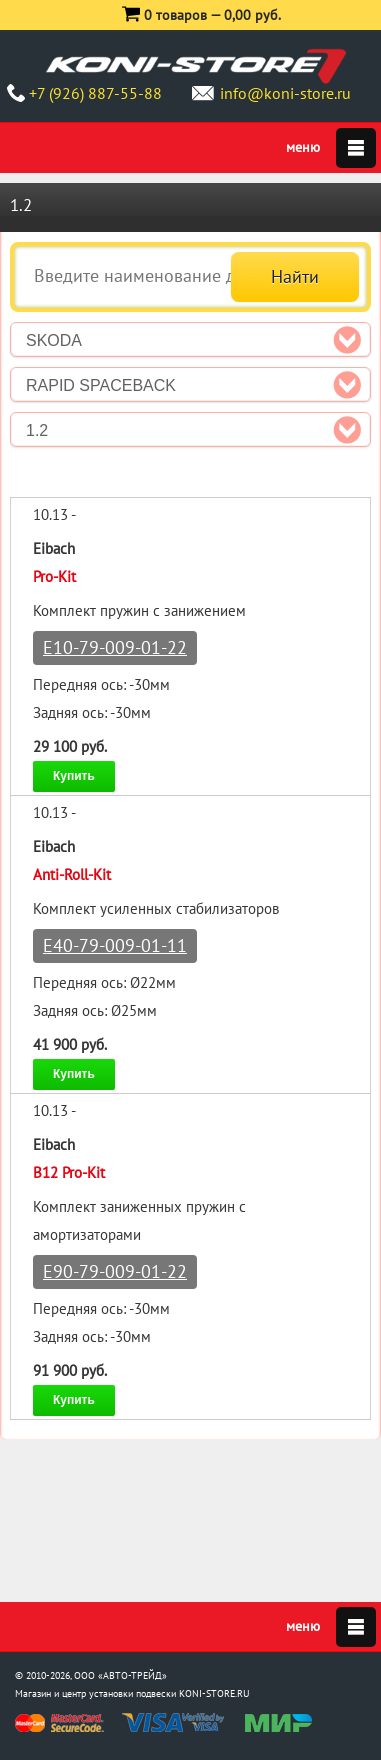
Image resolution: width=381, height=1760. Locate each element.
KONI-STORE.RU (214, 1693)
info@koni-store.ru (285, 93)
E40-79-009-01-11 (115, 945)
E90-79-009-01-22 (115, 1271)
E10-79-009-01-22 (115, 647)
